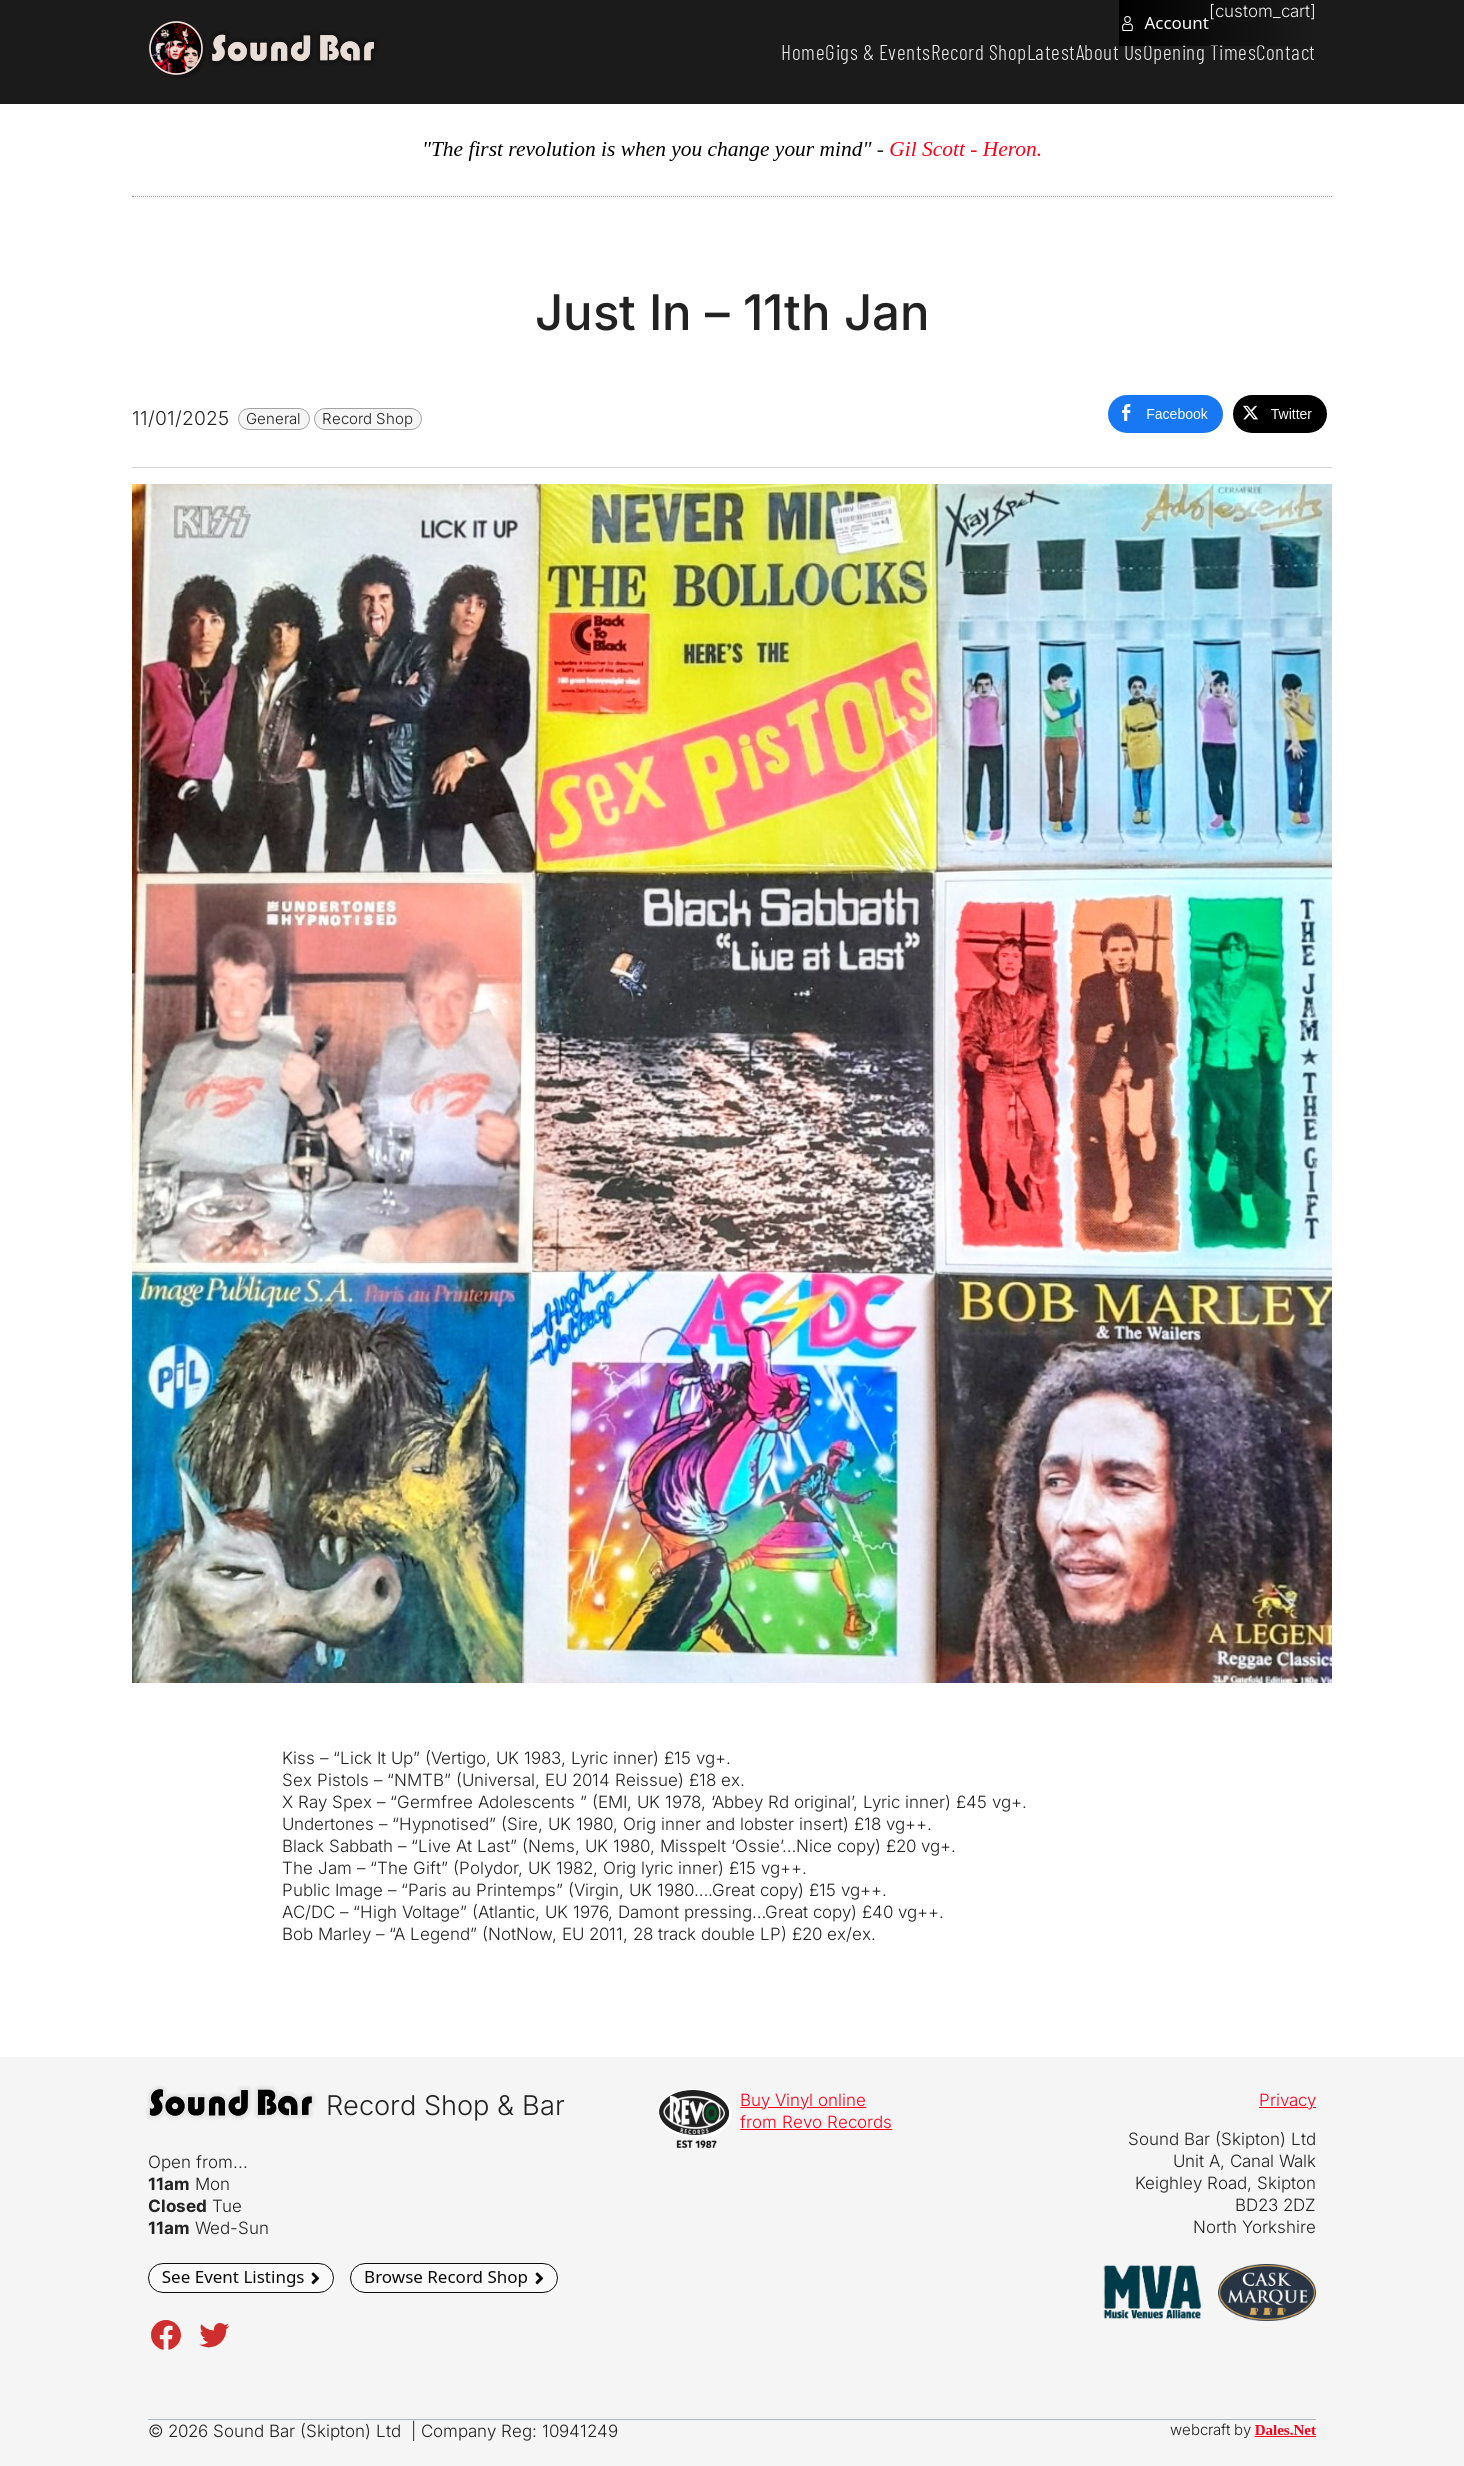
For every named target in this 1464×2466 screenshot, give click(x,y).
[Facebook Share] (1165, 414)
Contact (1278, 51)
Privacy (1287, 2100)
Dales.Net (1285, 2430)
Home (699, 51)
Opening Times (1176, 51)
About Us (1069, 51)
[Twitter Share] (1280, 414)
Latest (995, 51)
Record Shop (907, 51)
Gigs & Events (790, 51)
